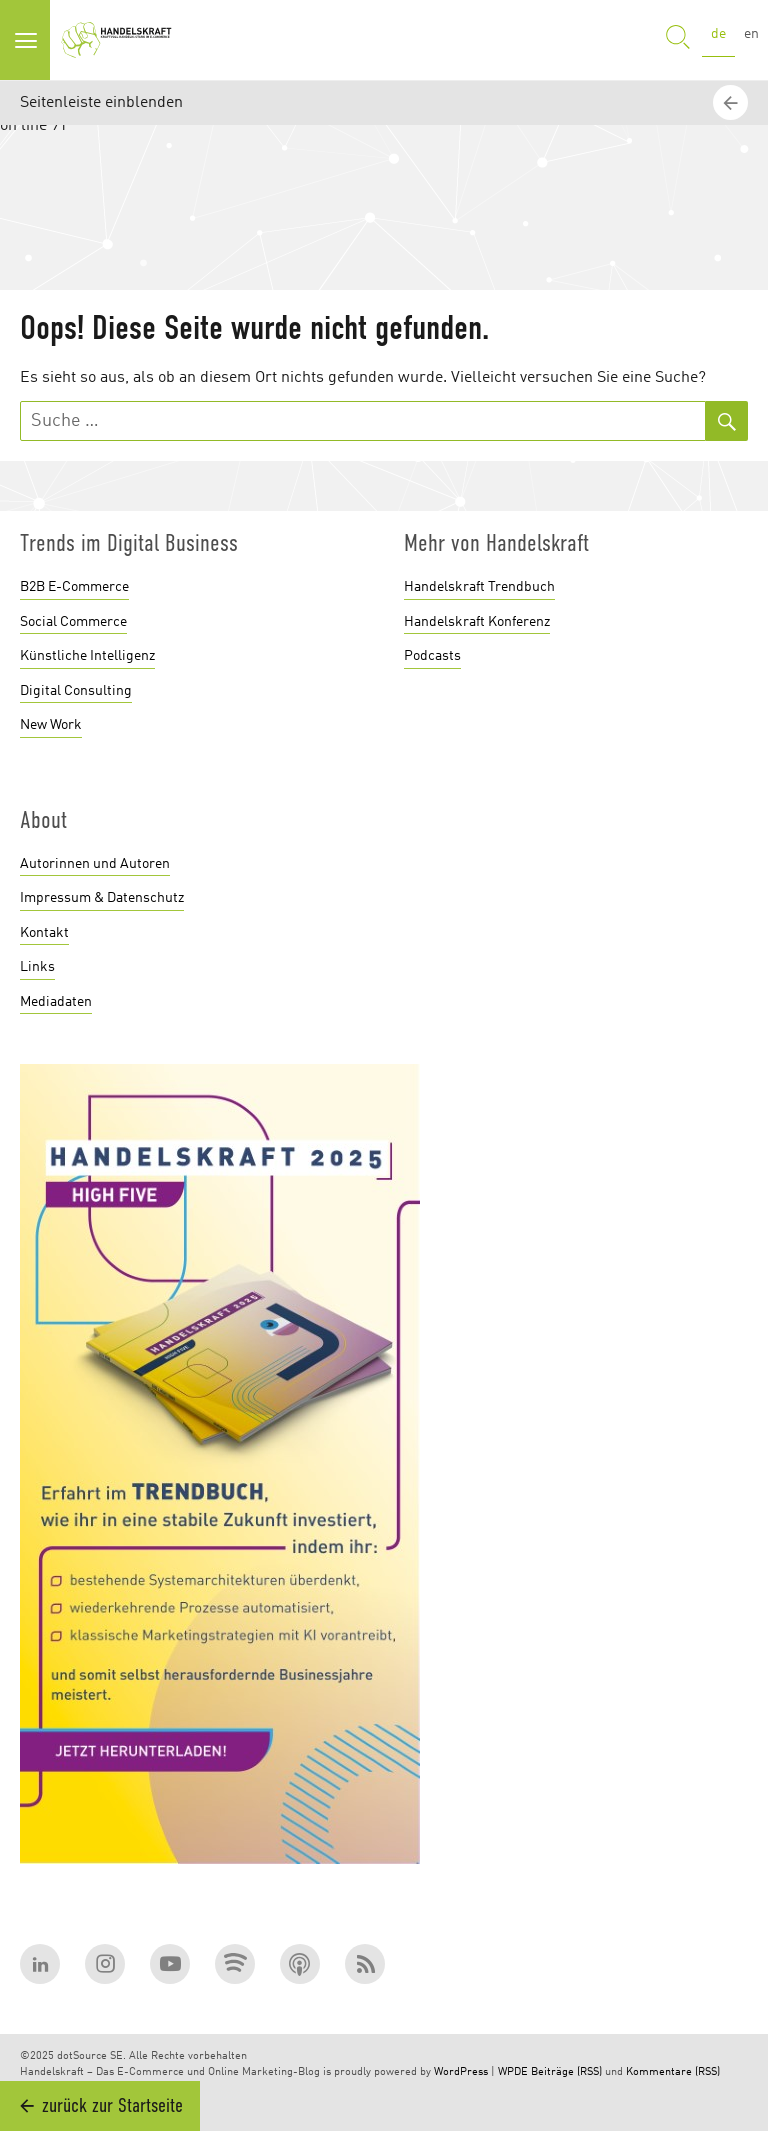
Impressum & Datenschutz (102, 898)
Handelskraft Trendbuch (479, 587)
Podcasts (432, 656)
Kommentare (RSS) (673, 2072)
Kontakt (44, 933)
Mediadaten (56, 1002)
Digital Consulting (76, 691)
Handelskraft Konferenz (477, 622)
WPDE (513, 2072)
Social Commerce (73, 622)
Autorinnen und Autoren (95, 864)
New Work (51, 725)
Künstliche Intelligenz (87, 656)
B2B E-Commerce (74, 587)
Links (37, 967)
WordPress (461, 2072)
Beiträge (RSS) (566, 2072)
